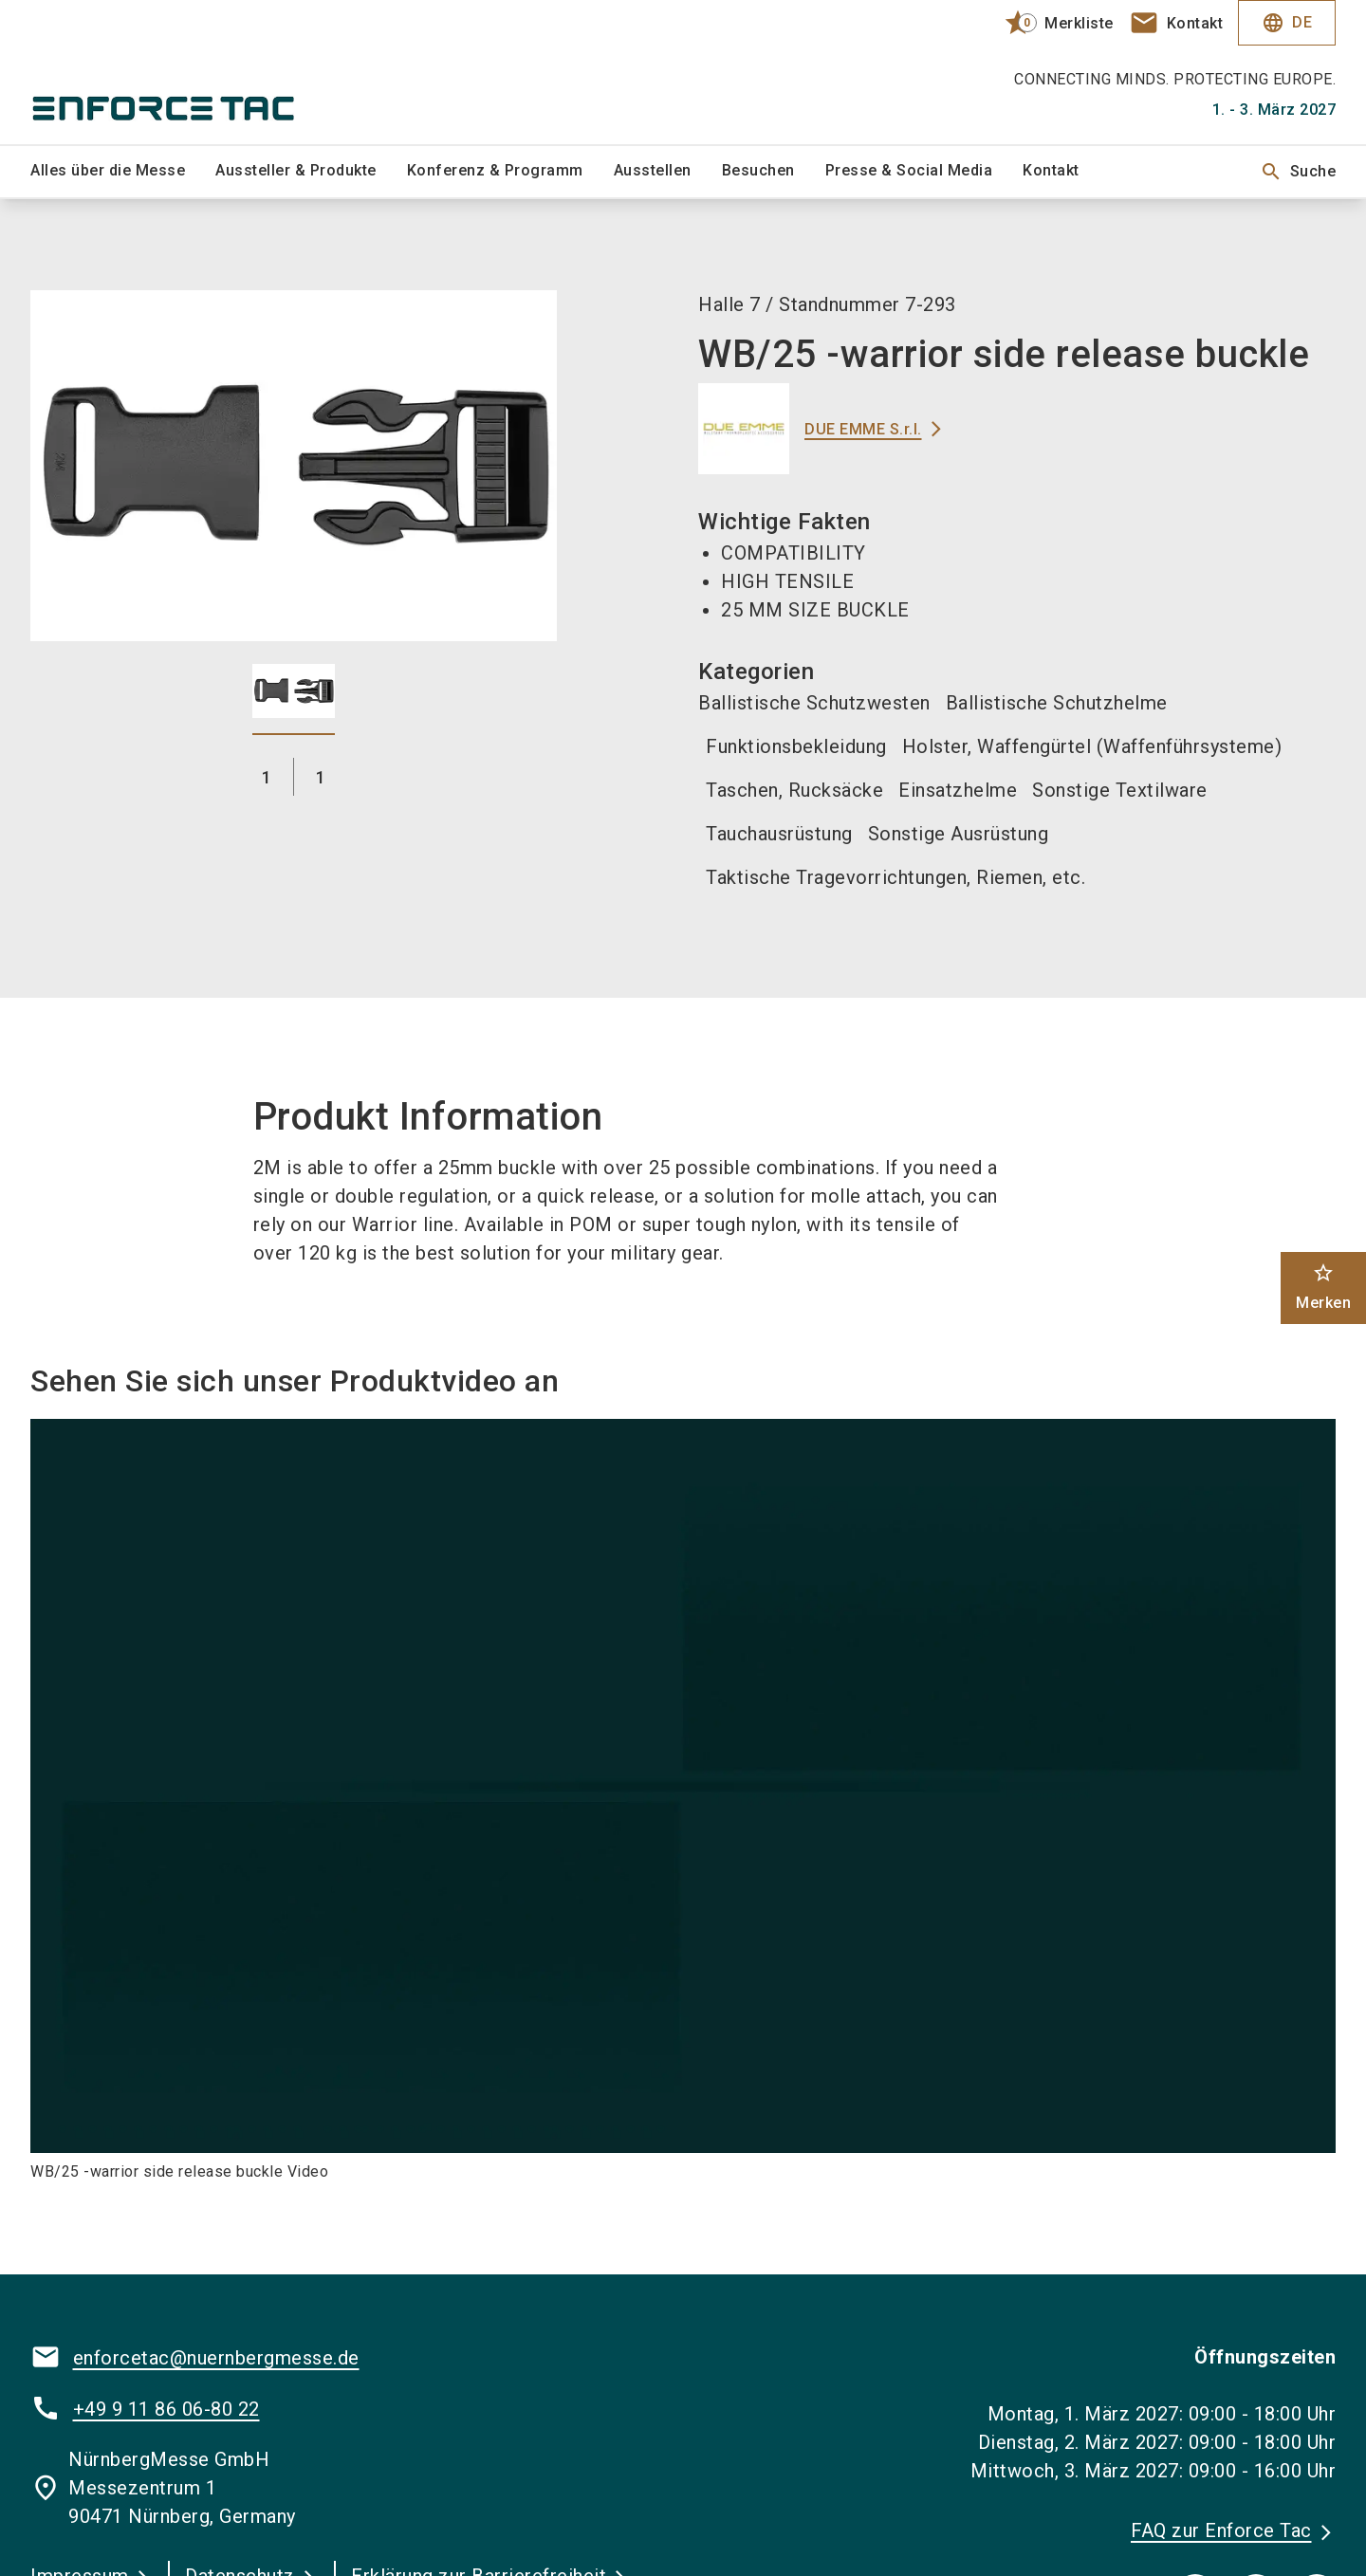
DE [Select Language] (1287, 22)
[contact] (1176, 23)
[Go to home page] (182, 72)
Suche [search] (1298, 171)
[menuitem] (122, 171)
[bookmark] (1051, 23)
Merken (1323, 1286)
